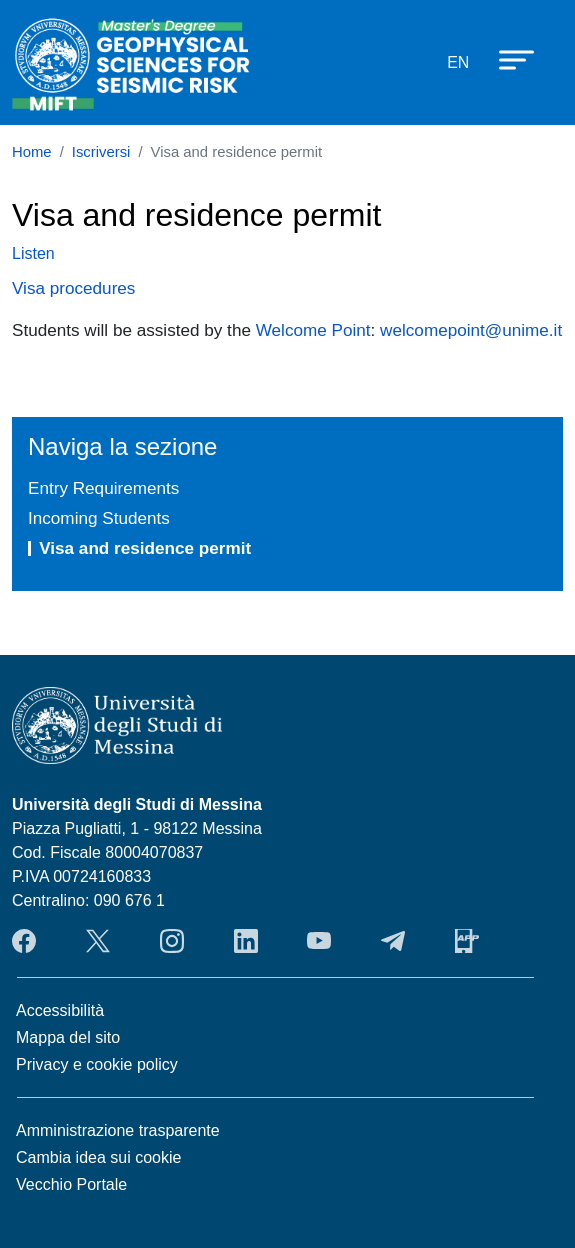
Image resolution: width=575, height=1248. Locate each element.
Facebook (24, 941)
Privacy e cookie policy (97, 1064)
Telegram (393, 941)
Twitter (98, 941)
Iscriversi (101, 152)
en (458, 62)
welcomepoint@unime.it (471, 330)
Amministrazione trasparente (118, 1130)
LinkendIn (246, 941)
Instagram (172, 941)
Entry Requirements (103, 488)
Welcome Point (313, 330)
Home (32, 152)
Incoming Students (99, 518)
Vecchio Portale (71, 1184)
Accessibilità (60, 1010)
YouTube (319, 941)
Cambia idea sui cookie (98, 1157)
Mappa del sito (68, 1037)
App (467, 941)
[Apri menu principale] (507, 59)
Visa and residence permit (145, 548)
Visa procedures (73, 288)
